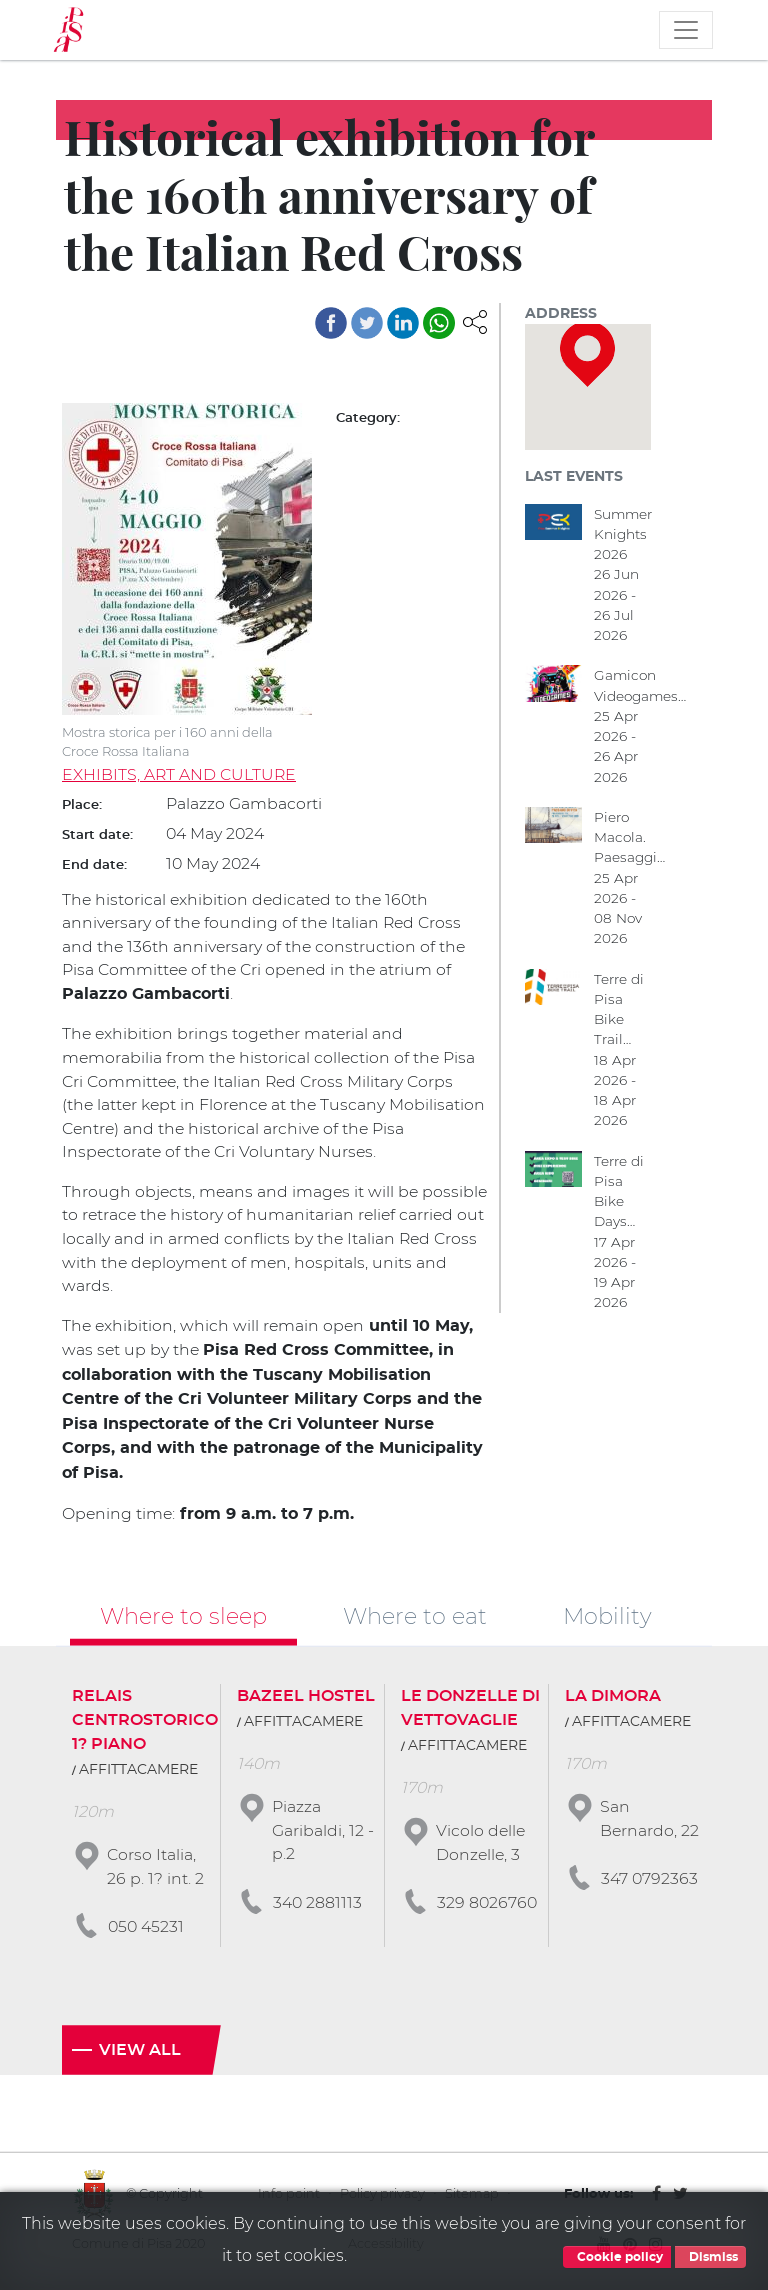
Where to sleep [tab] (183, 1618)
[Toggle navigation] (686, 30)
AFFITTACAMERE (138, 1773)
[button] (475, 320)
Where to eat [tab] (415, 1618)
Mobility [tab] (607, 1618)
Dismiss (710, 2257)
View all (140, 2054)
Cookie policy (617, 2257)
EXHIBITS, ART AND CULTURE (180, 775)
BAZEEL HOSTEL (306, 1699)
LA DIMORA (613, 1699)
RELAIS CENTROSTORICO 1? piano (145, 1723)
